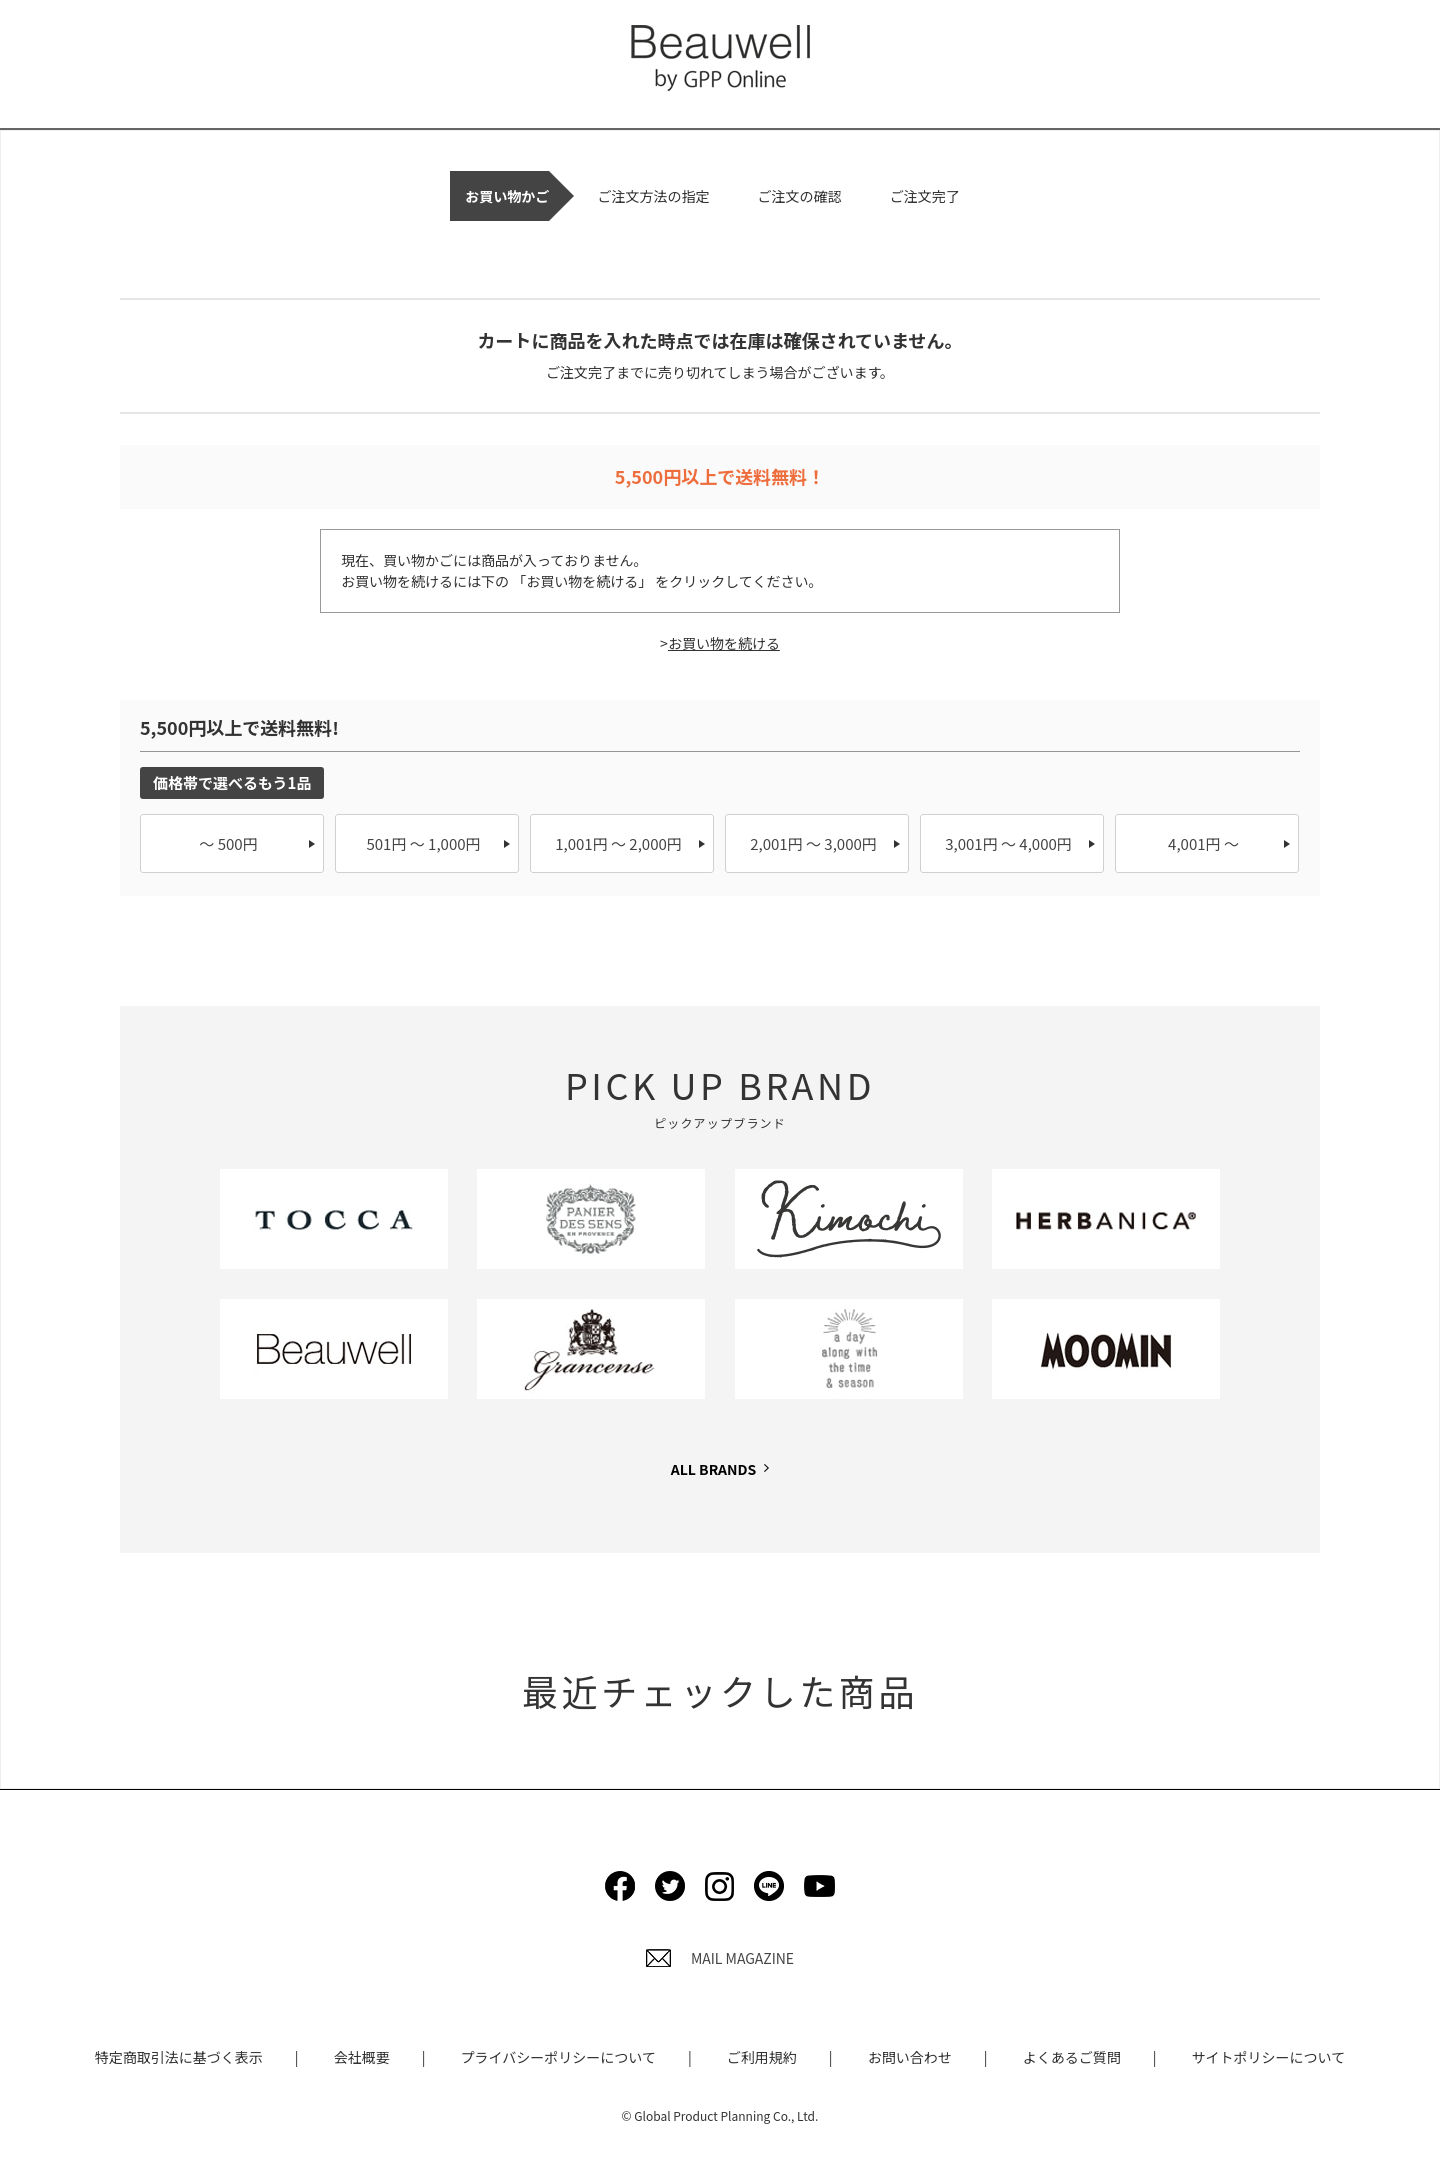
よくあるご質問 (1072, 2057)
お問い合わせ (910, 2057)
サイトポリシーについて (1269, 2057)
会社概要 (362, 2057)
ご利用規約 (762, 2057)
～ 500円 (228, 843)
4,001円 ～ (1203, 843)
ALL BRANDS (713, 1469)
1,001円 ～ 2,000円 (618, 843)
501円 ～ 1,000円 (423, 843)
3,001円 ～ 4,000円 (1008, 843)
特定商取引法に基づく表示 (179, 2057)
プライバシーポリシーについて (558, 2057)
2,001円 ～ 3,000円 (813, 843)
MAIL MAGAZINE (720, 1958)
